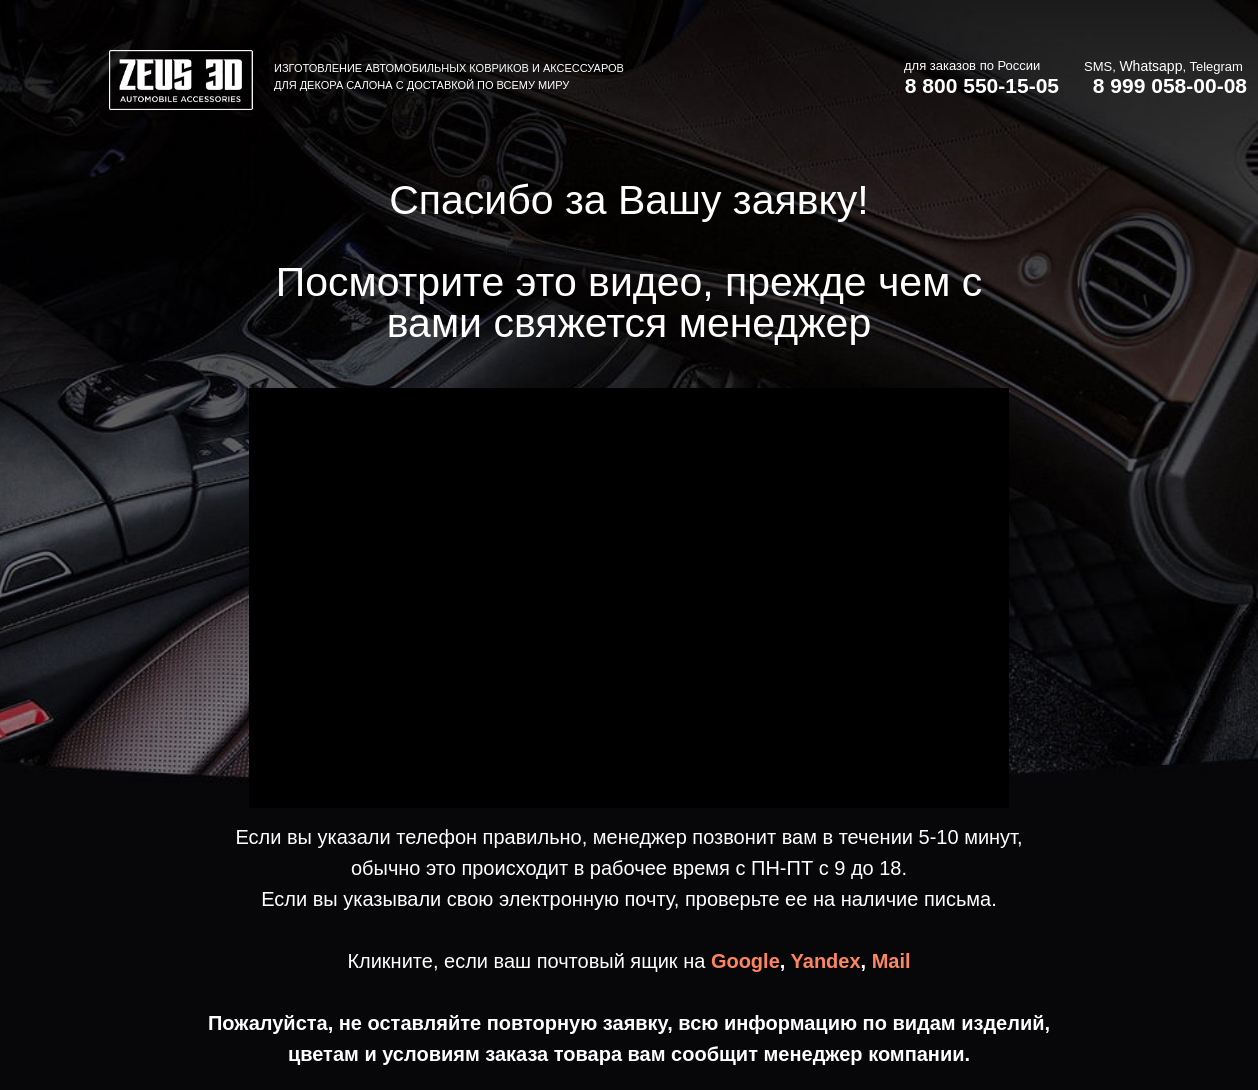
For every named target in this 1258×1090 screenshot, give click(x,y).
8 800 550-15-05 (982, 85)
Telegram (1215, 66)
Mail (891, 961)
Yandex (826, 961)
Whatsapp (1150, 66)
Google (745, 961)
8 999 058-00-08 (1170, 85)
